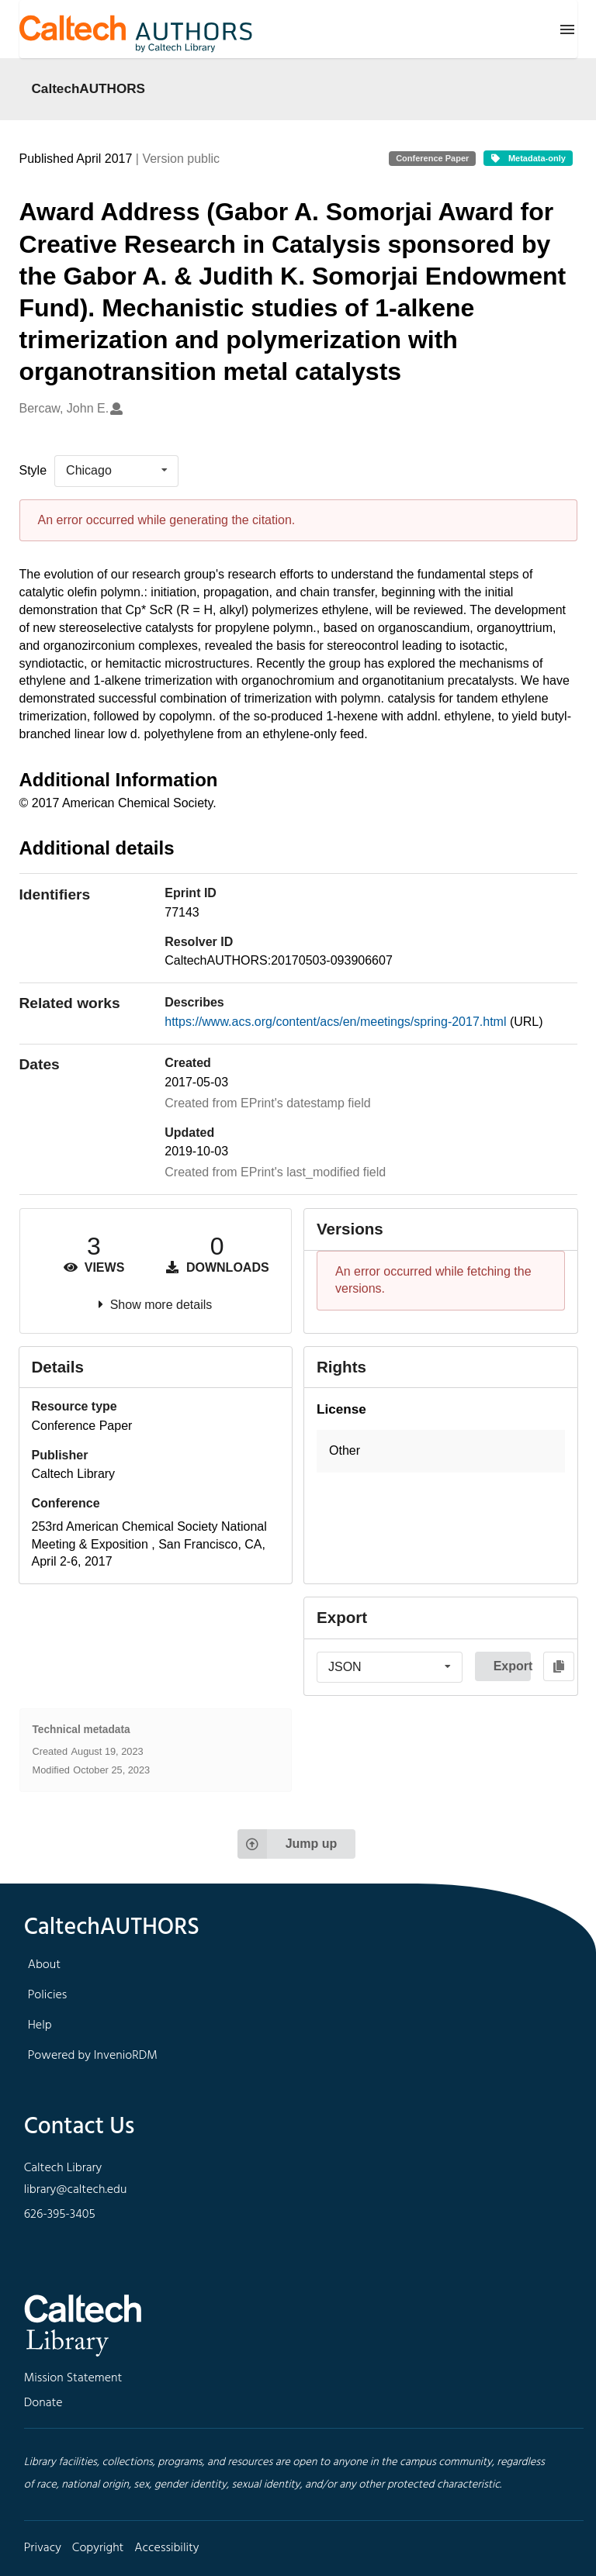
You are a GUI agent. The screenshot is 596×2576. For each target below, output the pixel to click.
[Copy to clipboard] (559, 1666)
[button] (441, 1451)
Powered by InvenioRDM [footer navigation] (93, 2056)
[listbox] (116, 470)
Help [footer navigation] (40, 2025)
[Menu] (567, 29)
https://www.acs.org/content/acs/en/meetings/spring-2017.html (337, 1021)
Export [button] (512, 1666)
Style (33, 470)
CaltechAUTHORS (89, 88)
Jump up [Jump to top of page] (287, 1844)
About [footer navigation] (44, 1965)
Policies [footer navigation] (48, 1995)
